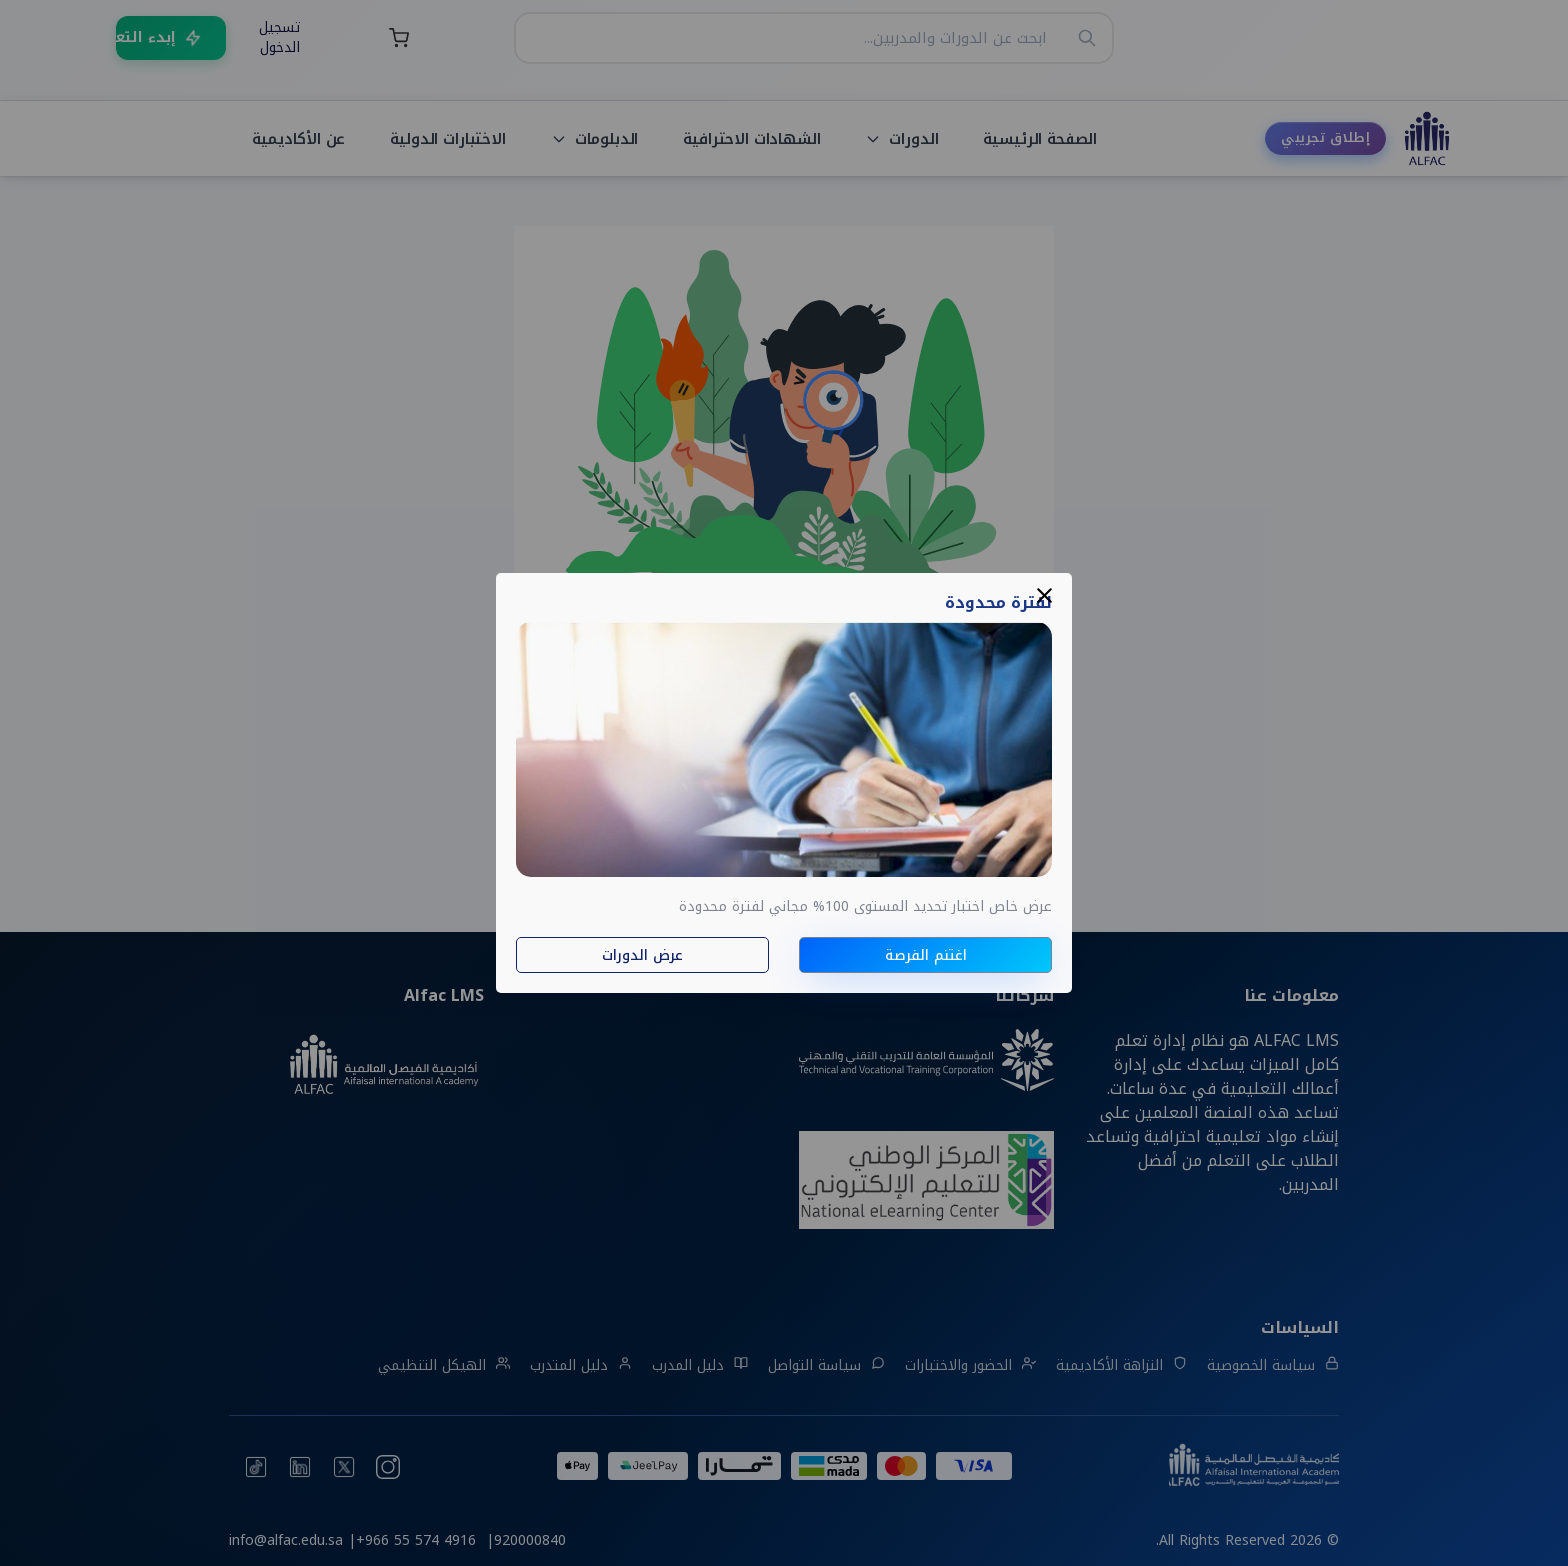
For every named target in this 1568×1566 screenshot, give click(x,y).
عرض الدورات (642, 955)
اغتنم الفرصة (926, 955)
